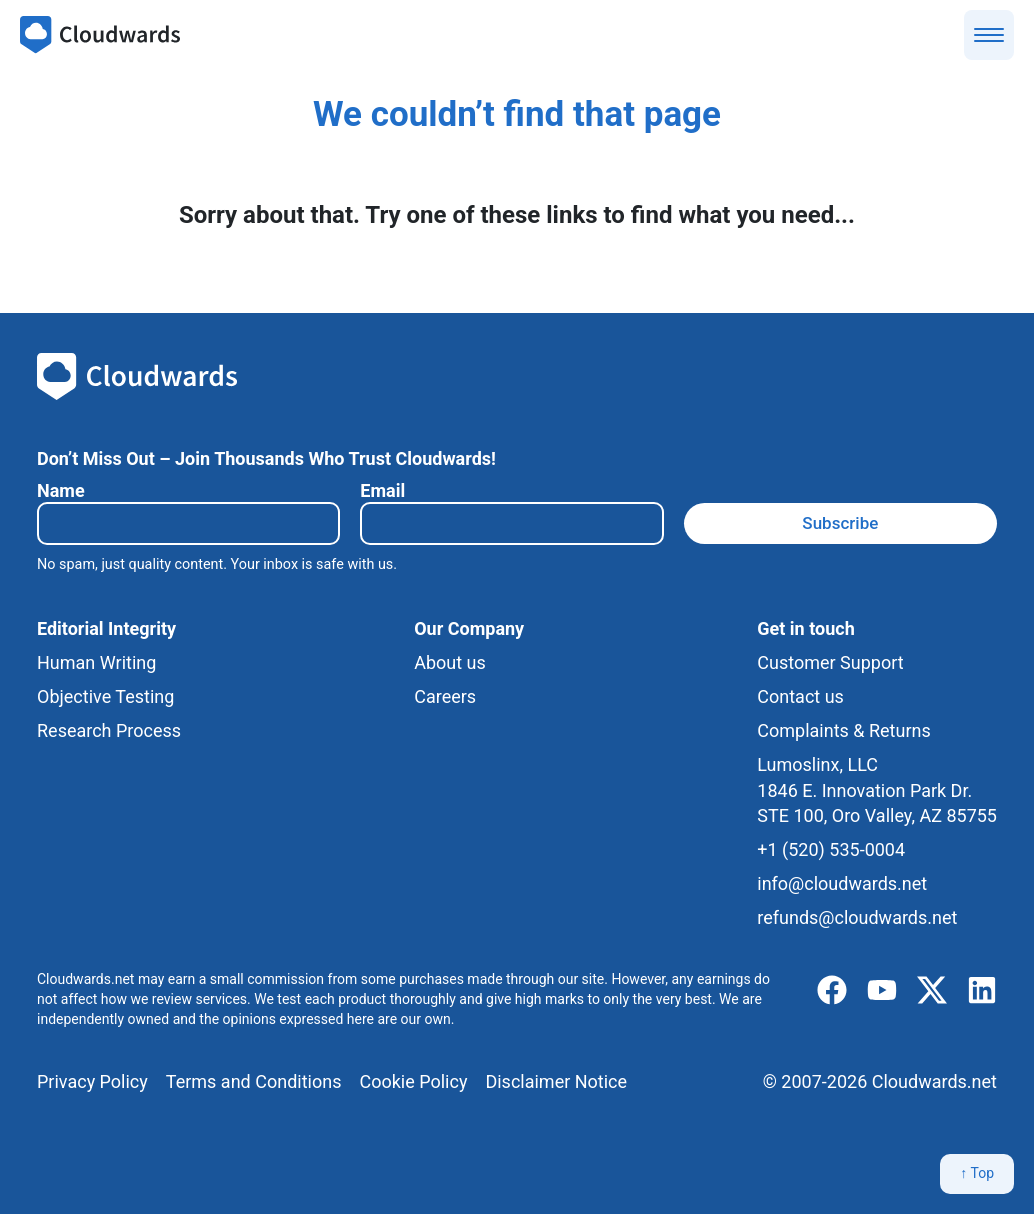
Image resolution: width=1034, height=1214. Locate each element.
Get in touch (805, 628)
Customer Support (830, 662)
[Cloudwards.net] (100, 35)
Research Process (109, 730)
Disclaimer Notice (556, 1081)
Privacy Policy (92, 1081)
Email (382, 490)
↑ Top (977, 1173)
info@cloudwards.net (842, 883)
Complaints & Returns (843, 730)
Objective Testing (105, 696)
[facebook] (832, 990)
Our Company (469, 628)
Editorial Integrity (106, 628)
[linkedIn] (982, 990)
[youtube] (882, 990)
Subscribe (840, 523)
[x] (932, 990)
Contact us (800, 696)
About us (450, 662)
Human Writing (96, 662)
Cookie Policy (413, 1081)
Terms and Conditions (254, 1081)
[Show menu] (989, 35)
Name (61, 490)
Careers (445, 696)
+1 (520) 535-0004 (831, 849)
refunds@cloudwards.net (857, 917)
